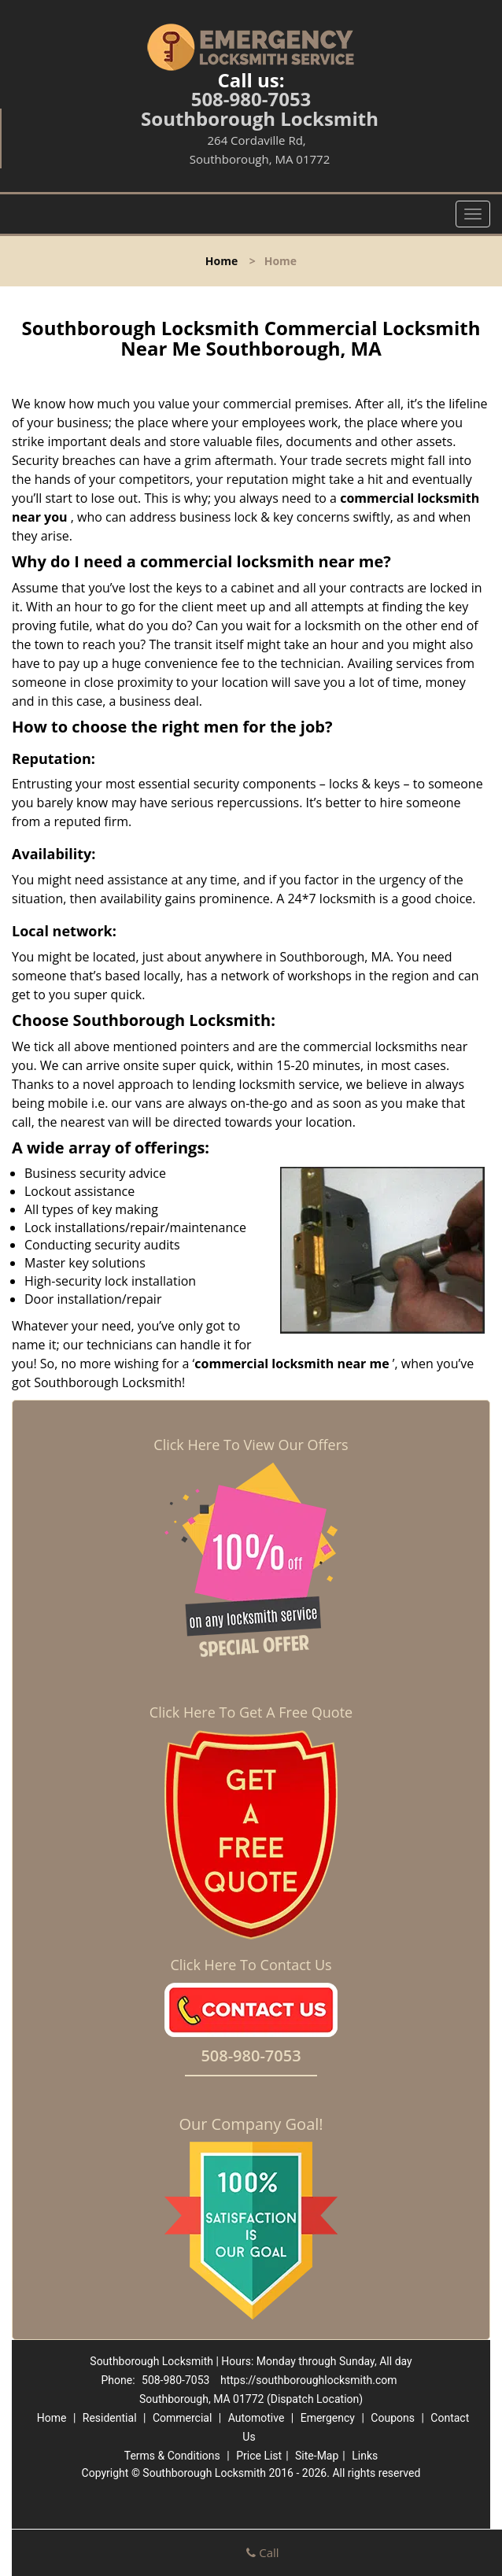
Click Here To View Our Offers (250, 1444)
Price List (259, 2455)
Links (365, 2455)
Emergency (328, 2418)
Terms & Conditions (172, 2455)
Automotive (256, 2418)
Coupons (393, 2418)
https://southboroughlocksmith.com (308, 2380)
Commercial (182, 2418)
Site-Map (316, 2455)
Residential (110, 2418)
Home (221, 260)
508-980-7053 (251, 99)
